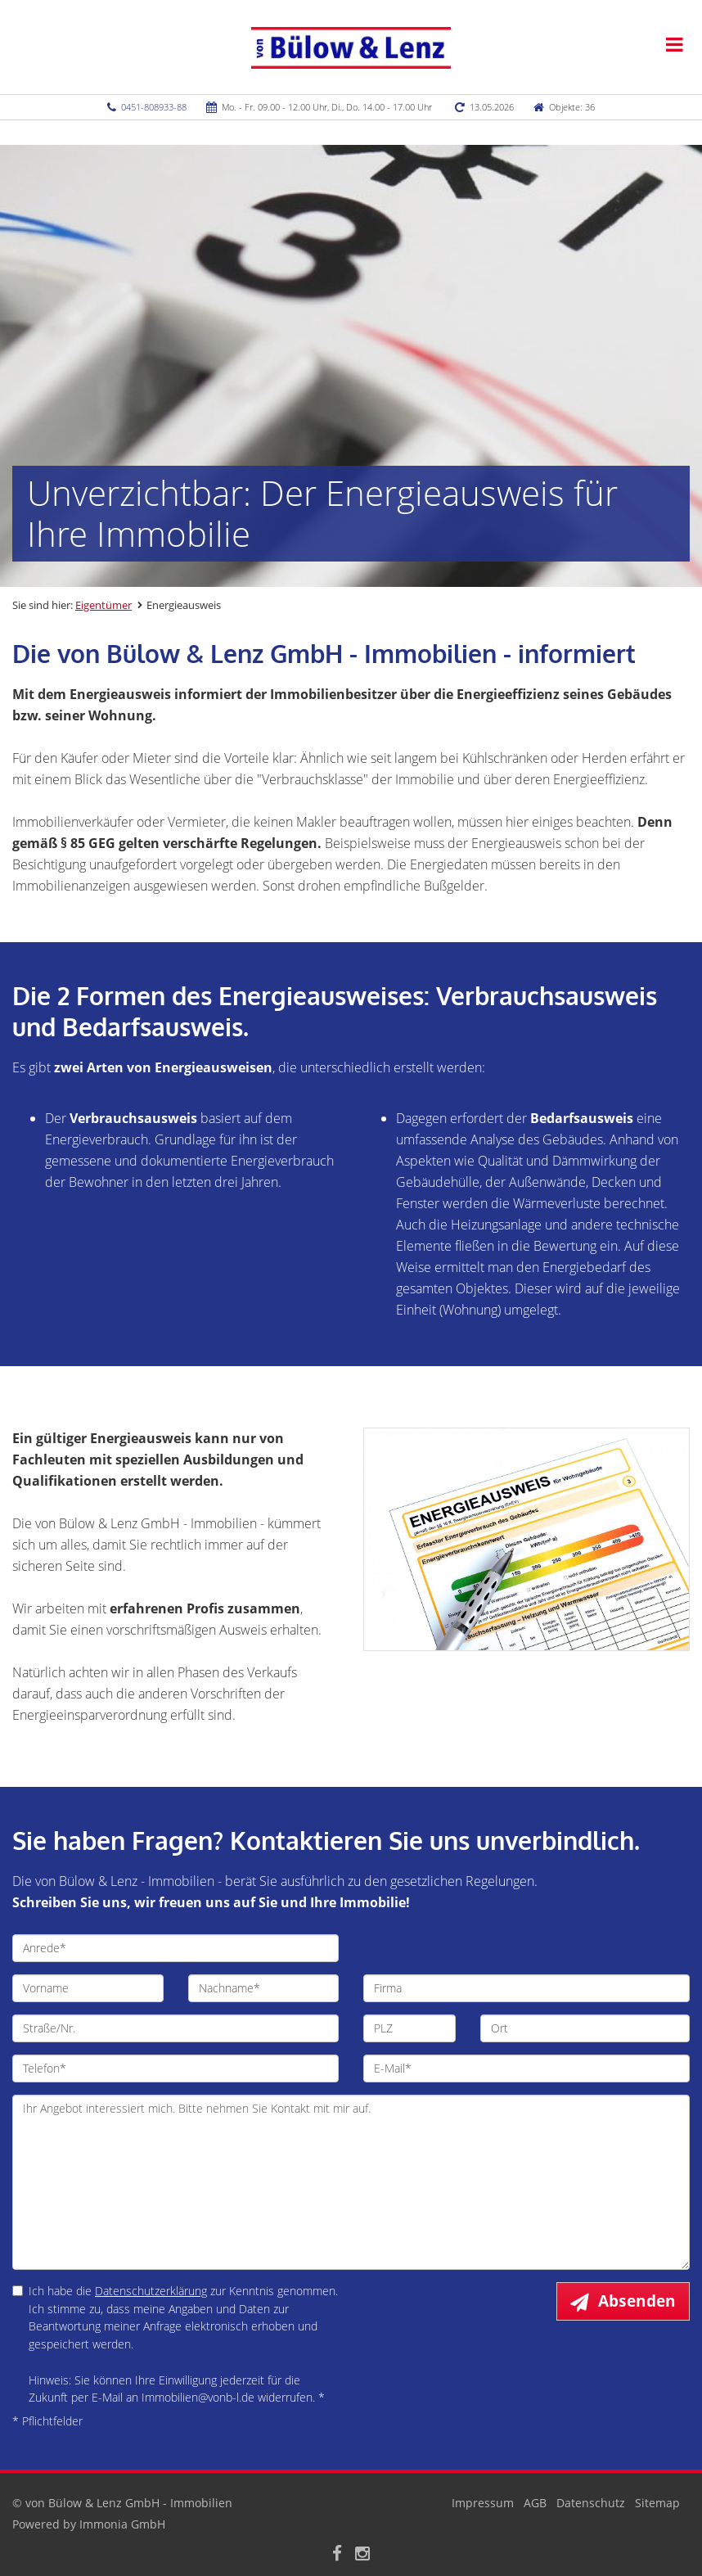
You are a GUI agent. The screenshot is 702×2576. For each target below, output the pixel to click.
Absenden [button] (637, 2301)
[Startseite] (351, 47)
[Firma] (526, 1988)
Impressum (483, 2503)
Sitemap (657, 2503)
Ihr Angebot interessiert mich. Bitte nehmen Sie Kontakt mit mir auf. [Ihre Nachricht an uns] (351, 2182)
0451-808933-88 (154, 107)
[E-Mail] (526, 2068)
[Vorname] (88, 1988)
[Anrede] (175, 1948)
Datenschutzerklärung (151, 2291)
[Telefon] (175, 2068)
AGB (535, 2503)
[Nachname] (264, 1988)
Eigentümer (103, 605)
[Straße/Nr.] (175, 2028)
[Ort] (585, 2028)
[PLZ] (409, 2028)
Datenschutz (590, 2503)
